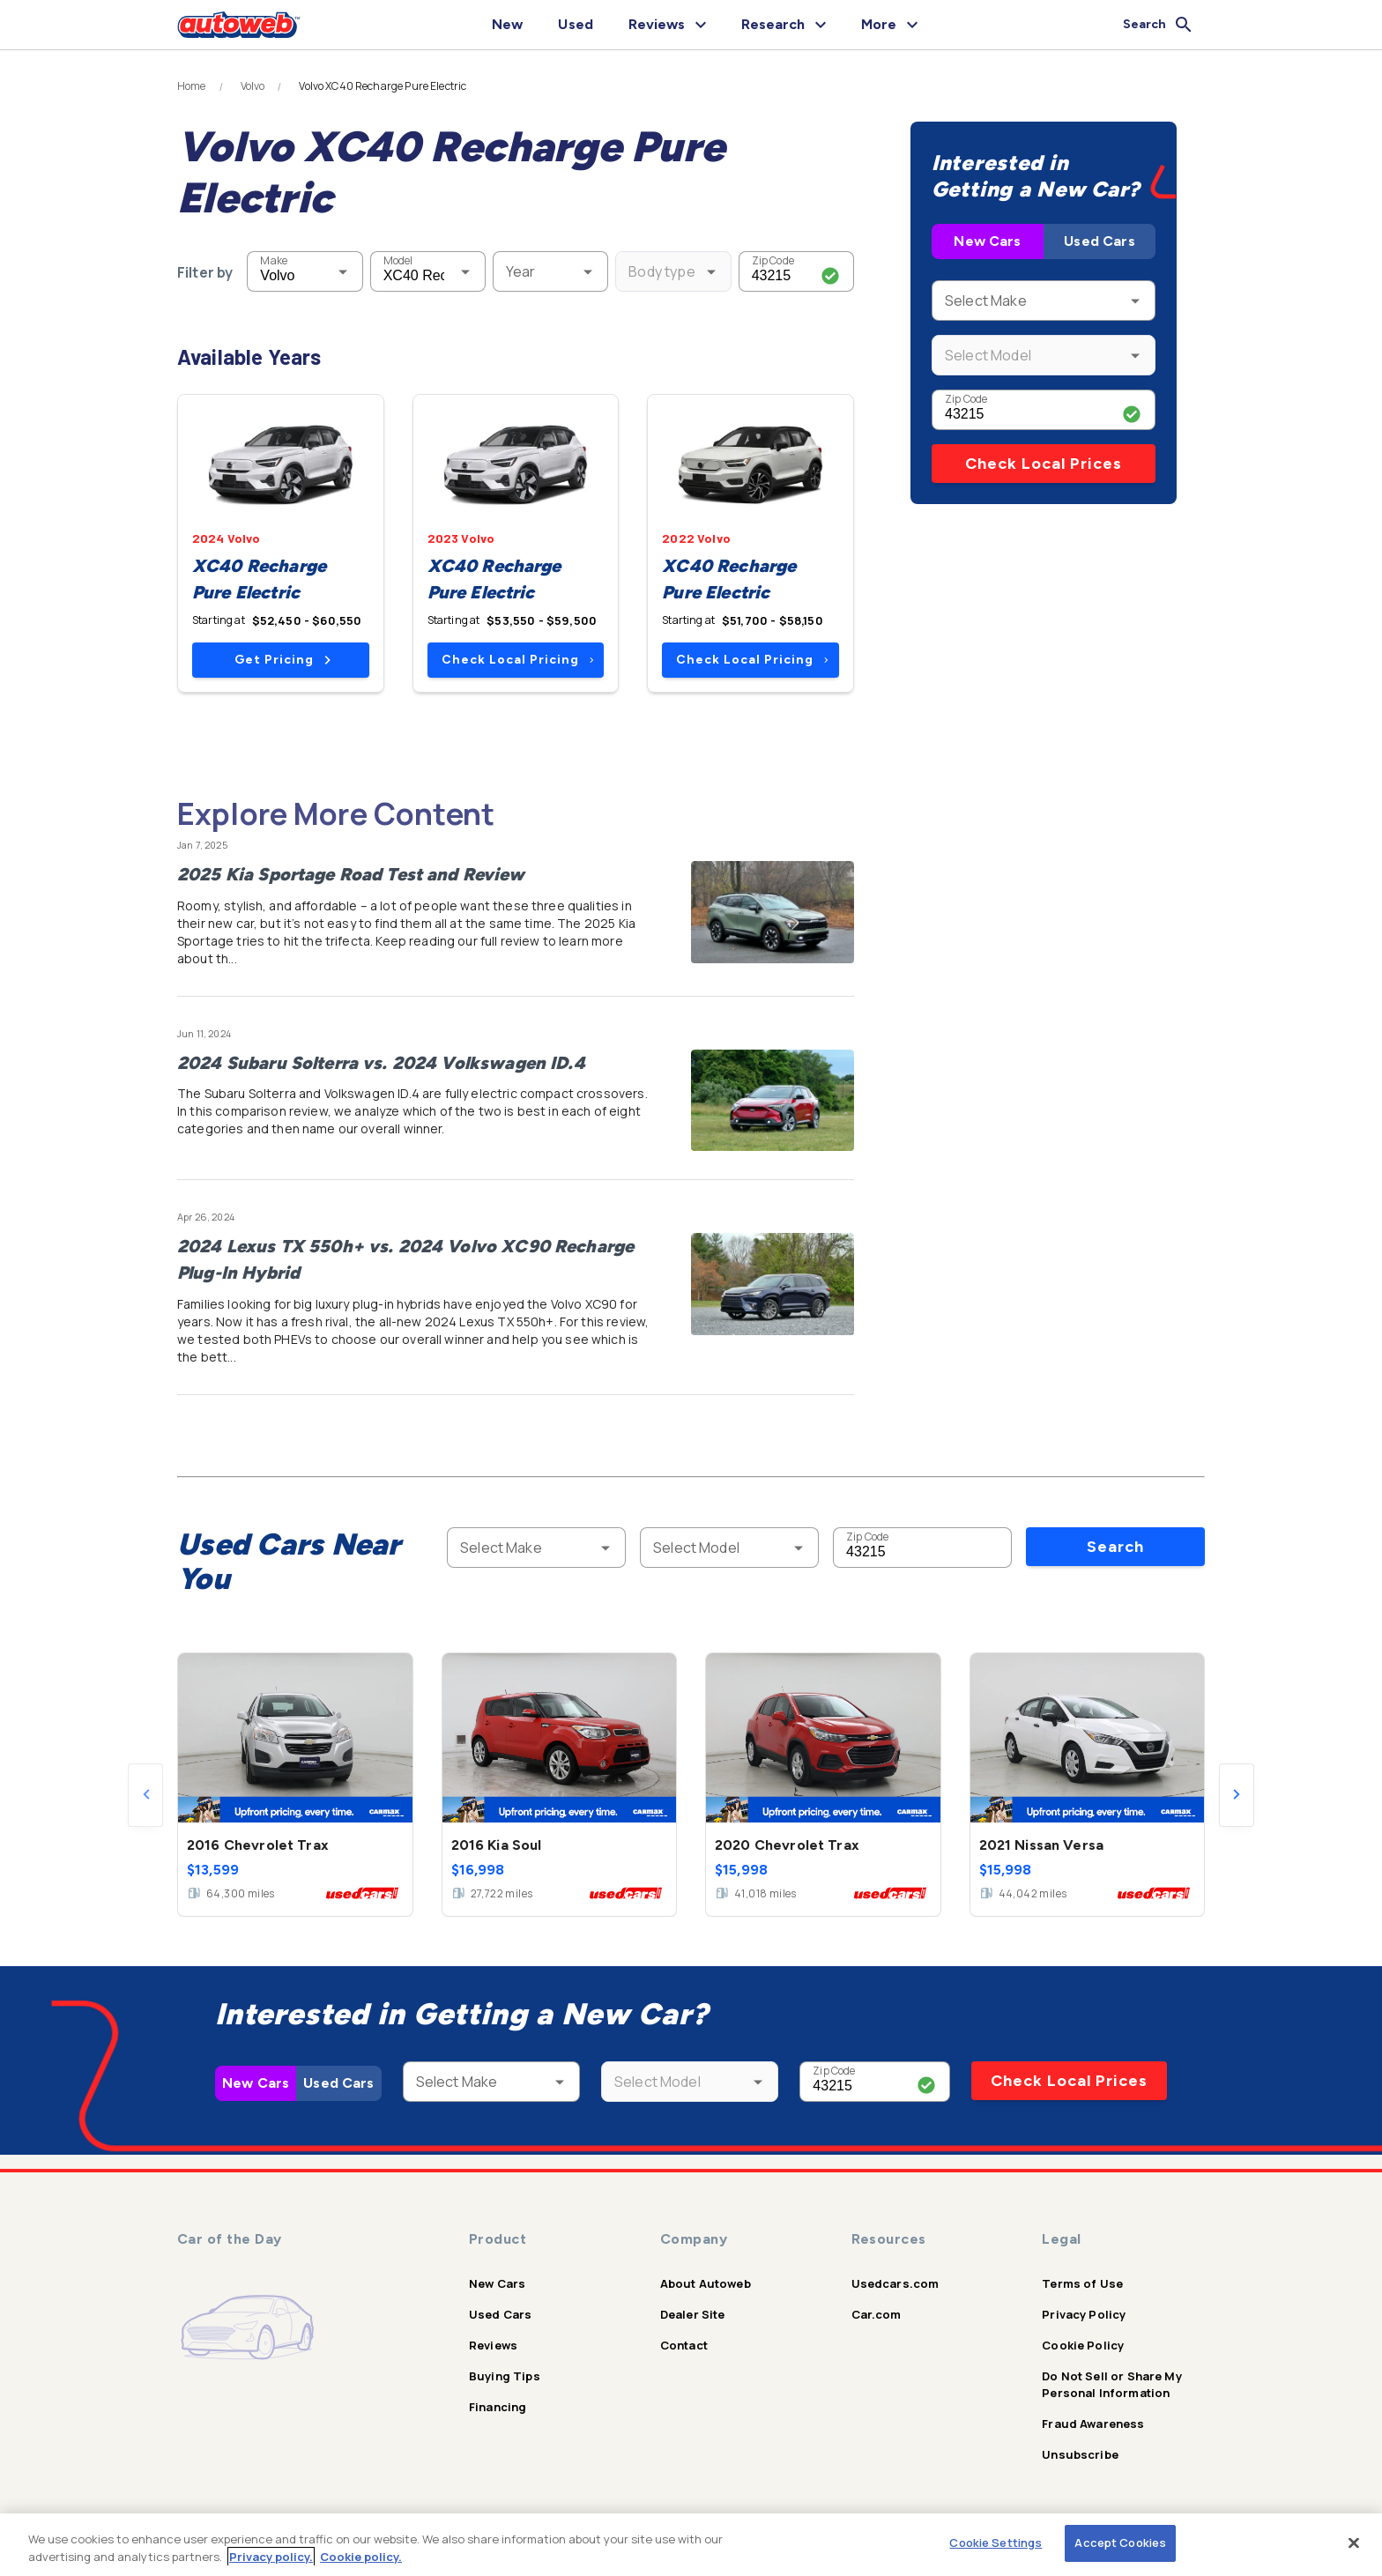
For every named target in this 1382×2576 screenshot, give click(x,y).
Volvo (253, 86)
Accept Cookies (1120, 2542)
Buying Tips (504, 2376)
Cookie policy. (361, 2557)
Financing (497, 2407)
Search (1115, 1546)
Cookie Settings (995, 2542)
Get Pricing (282, 659)
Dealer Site (692, 2314)
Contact (684, 2345)
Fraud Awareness (1093, 2423)
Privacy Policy (1084, 2314)
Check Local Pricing (518, 659)
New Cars (987, 241)
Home (191, 86)
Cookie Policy (1083, 2345)
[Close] (1353, 2542)
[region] (691, 2544)
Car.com (876, 2314)
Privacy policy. (271, 2557)
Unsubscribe (1080, 2454)
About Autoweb (705, 2283)
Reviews (493, 2345)
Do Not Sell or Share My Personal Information (1111, 2384)
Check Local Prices (1043, 463)
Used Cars (1099, 241)
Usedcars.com (895, 2283)
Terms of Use (1082, 2283)
